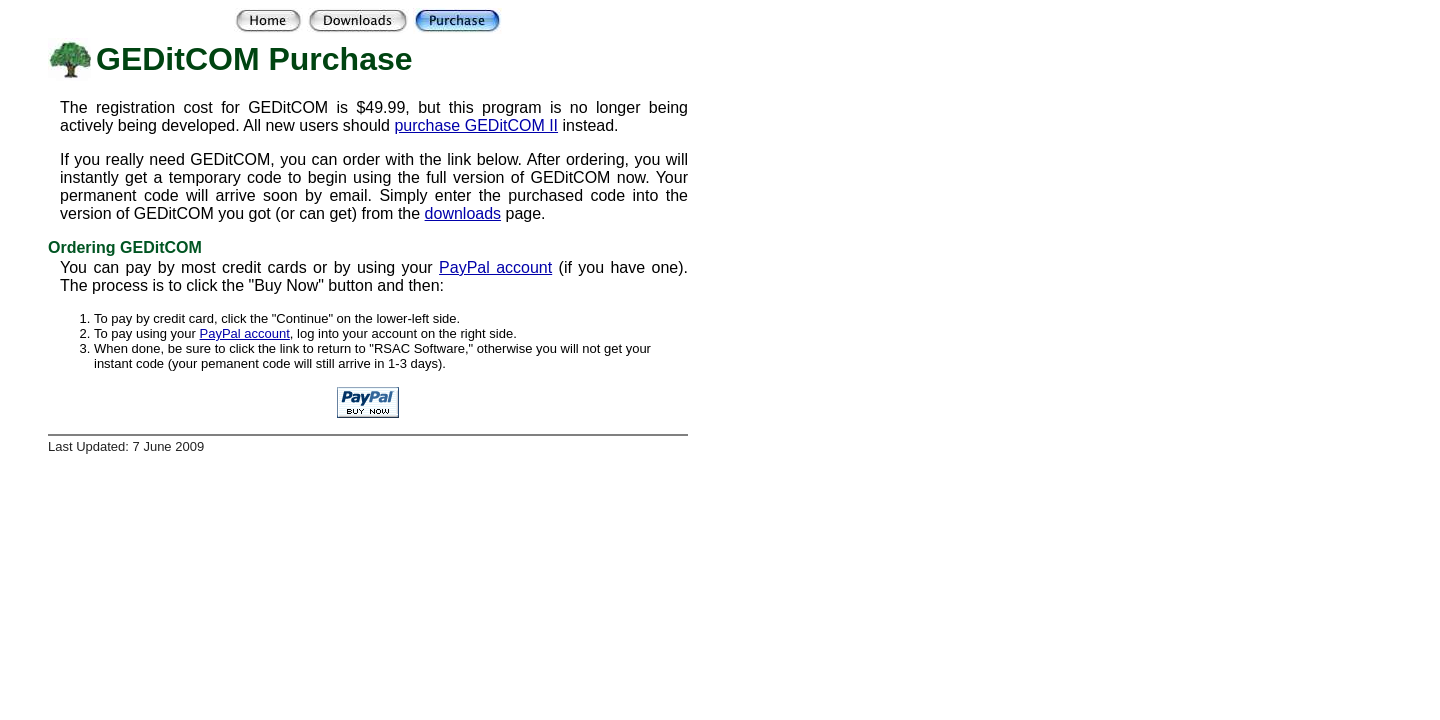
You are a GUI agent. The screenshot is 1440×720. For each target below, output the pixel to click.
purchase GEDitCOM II (476, 125)
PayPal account (495, 267)
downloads (463, 213)
